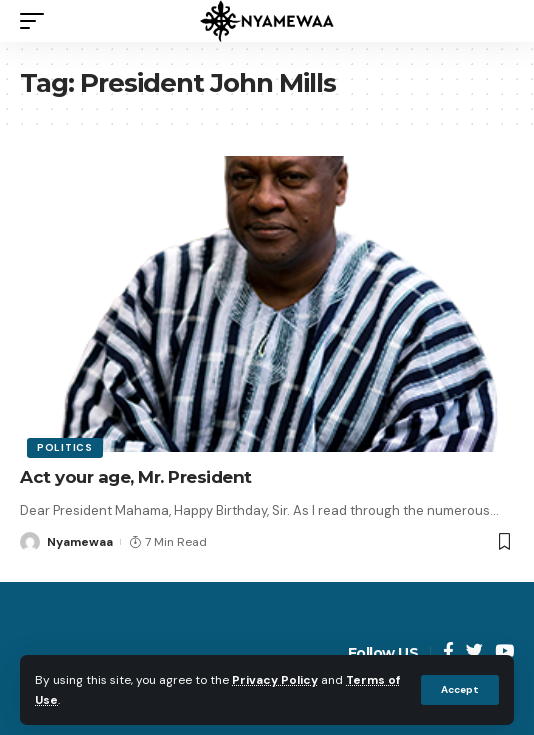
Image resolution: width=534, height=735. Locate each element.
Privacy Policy (275, 680)
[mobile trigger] (37, 21)
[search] (499, 21)
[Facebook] (448, 652)
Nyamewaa (80, 542)
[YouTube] (504, 652)
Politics (65, 447)
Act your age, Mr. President (136, 477)
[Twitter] (474, 652)
